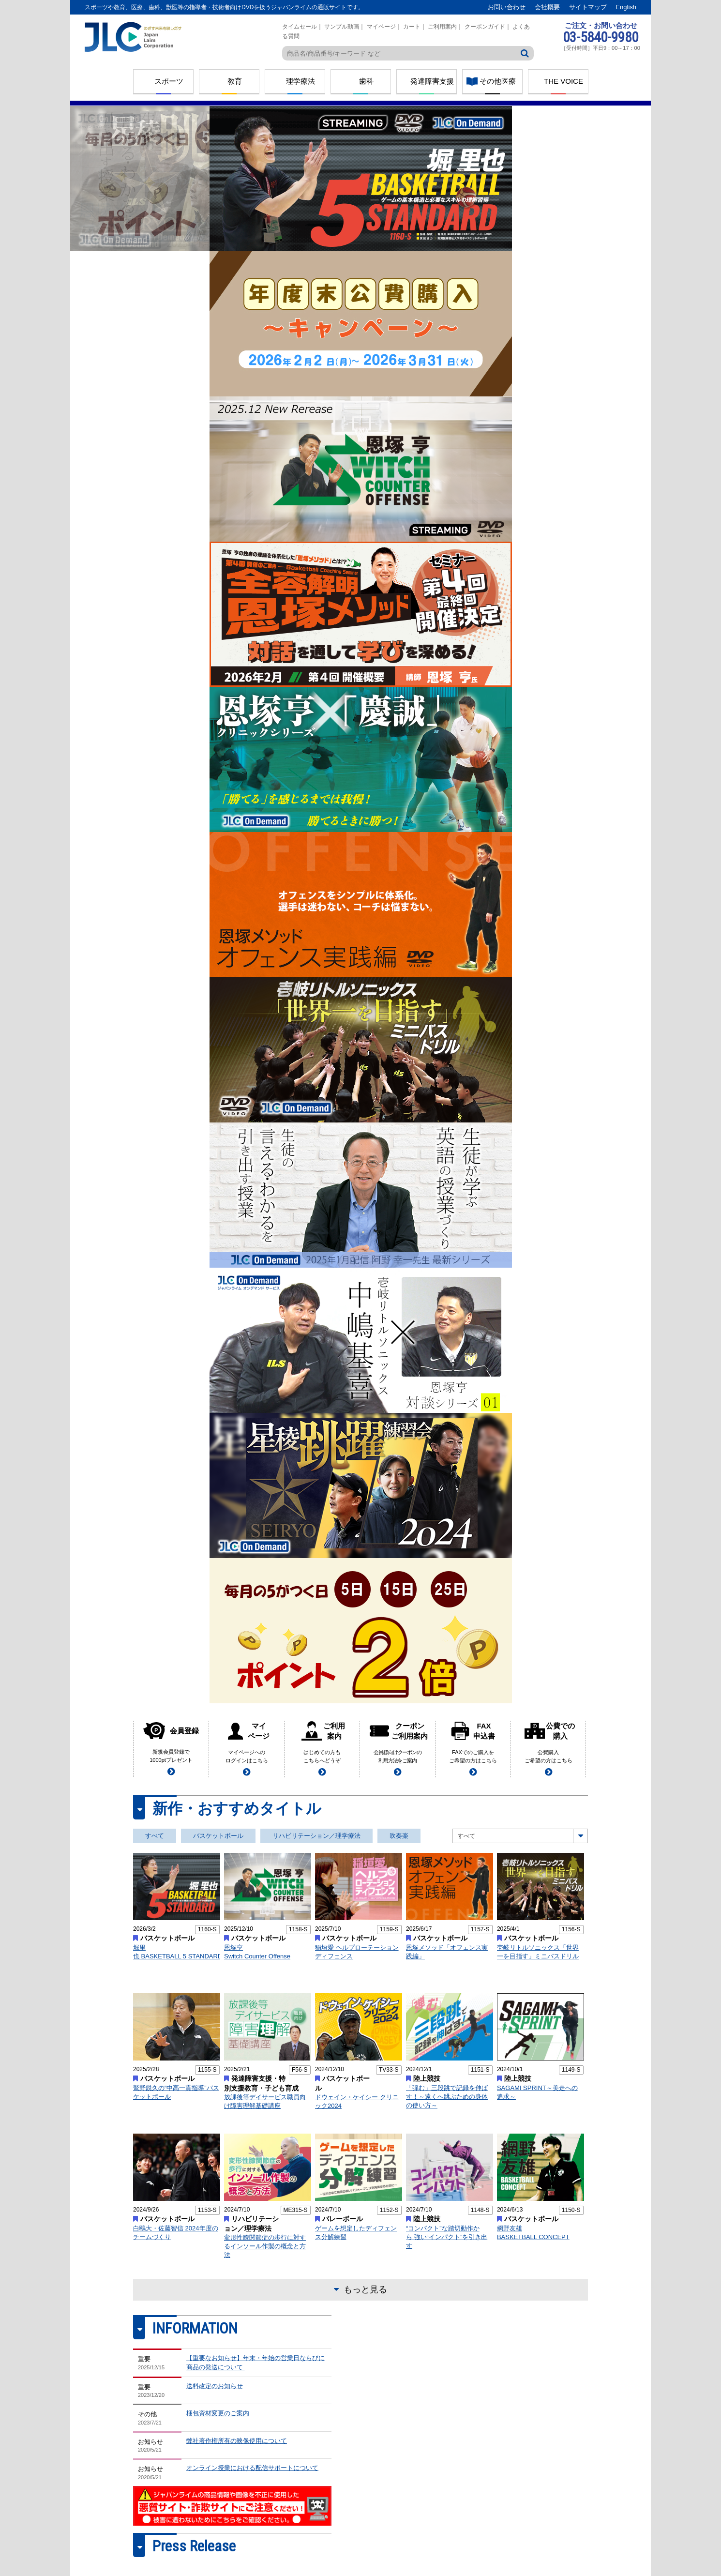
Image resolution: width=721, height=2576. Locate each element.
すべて (154, 1835)
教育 (234, 81)
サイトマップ (588, 7)
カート (412, 26)
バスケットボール (218, 1835)
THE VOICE (563, 81)
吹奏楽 (399, 1835)
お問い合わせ (507, 7)
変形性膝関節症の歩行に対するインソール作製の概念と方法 (265, 2246)
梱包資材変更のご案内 (217, 2413)
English (626, 7)
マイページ (381, 26)
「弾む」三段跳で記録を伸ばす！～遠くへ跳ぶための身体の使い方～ (447, 2096)
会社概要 (547, 7)
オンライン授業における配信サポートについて (252, 2467)
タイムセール (299, 26)
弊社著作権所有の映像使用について (236, 2440)
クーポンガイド (485, 26)
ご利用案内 (442, 26)
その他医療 (498, 81)
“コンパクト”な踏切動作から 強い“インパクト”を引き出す (446, 2237)
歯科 (366, 81)
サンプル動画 (341, 26)
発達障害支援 (432, 81)
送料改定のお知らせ (214, 2386)
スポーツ (168, 81)
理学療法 (300, 81)
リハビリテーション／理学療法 (316, 1835)
